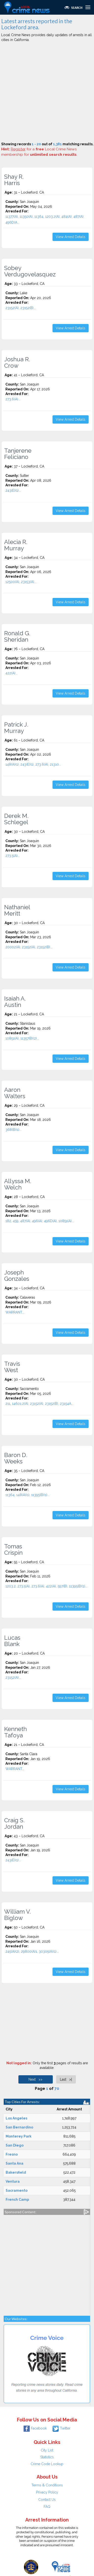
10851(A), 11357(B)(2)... (22, 1038)
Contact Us (47, 2500)
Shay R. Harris (14, 180)
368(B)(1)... (13, 1130)
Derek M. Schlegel (16, 819)
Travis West (12, 1367)
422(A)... (11, 673)
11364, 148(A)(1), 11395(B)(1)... (27, 1495)
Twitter (61, 2428)
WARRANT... (14, 1312)
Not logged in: (19, 2063)
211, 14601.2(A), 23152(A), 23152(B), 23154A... (39, 1404)
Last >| (66, 2079)
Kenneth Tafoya (15, 1732)
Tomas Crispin (13, 1549)
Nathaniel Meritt (17, 910)
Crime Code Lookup (47, 2464)
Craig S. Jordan (14, 1823)
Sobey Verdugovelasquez (30, 271)
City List (47, 2450)
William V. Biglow (17, 1914)
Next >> (35, 2079)
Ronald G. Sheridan (17, 636)
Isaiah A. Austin (15, 1001)
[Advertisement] (47, 92)
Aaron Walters (14, 1093)
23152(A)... (13, 1677)
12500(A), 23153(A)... (20, 582)
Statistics (47, 2457)
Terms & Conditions (47, 2485)
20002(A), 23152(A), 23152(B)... (28, 947)
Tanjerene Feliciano (17, 453)
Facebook (35, 2428)
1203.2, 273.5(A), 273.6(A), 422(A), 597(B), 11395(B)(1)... (46, 1586)
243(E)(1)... (13, 490)
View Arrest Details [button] (70, 237)
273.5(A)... (12, 856)
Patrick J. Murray (16, 727)
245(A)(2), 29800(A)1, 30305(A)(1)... (32, 1951)
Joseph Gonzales (16, 1275)
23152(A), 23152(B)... (20, 308)
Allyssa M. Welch (17, 1184)
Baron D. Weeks (15, 1458)
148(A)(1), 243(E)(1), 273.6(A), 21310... (33, 764)
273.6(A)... (12, 399)
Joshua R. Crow (17, 362)
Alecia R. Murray (15, 545)
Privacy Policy (47, 2492)
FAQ (47, 2507)
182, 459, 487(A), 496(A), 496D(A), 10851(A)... (39, 1221)
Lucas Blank (12, 1641)
